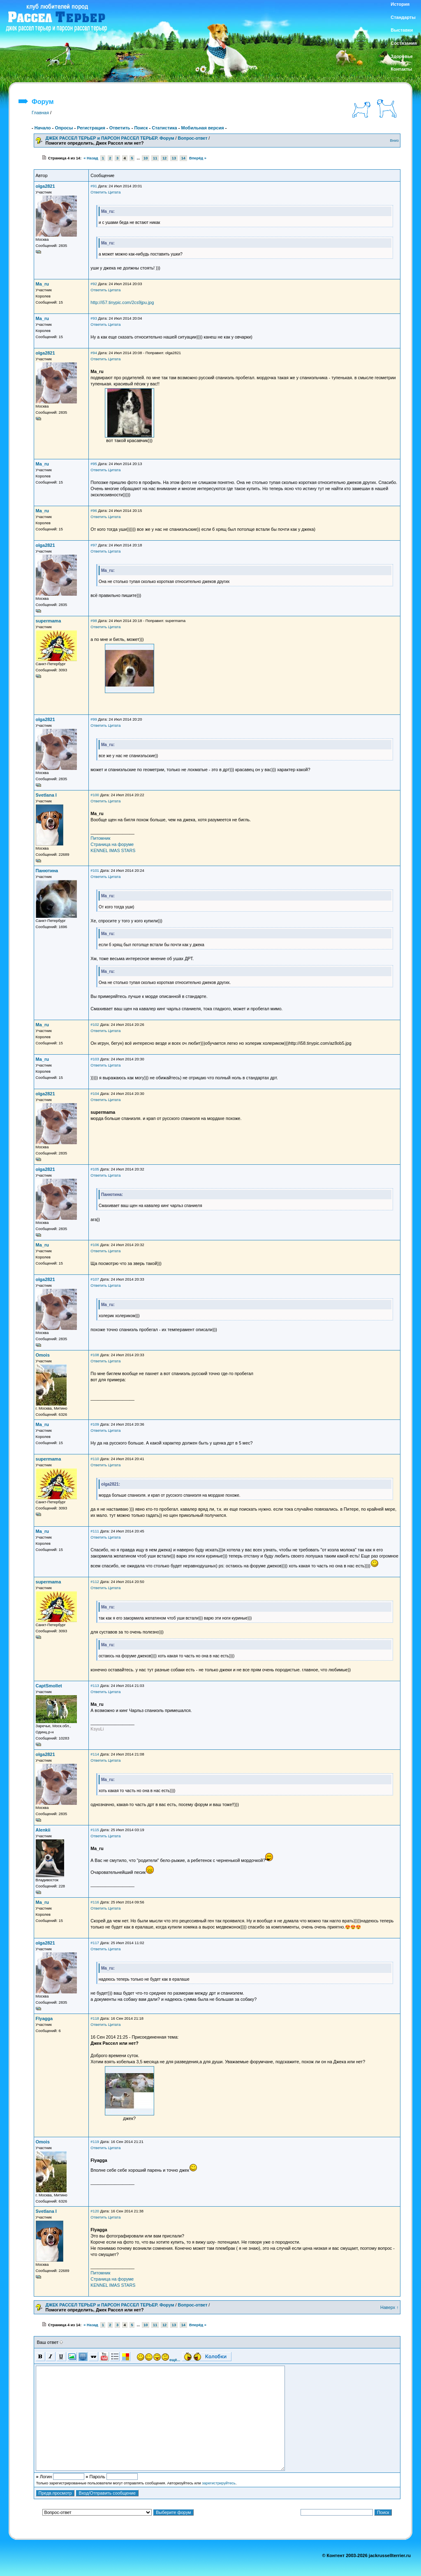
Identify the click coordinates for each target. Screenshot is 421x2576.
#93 (93, 318)
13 (174, 158)
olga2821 (45, 186)
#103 (94, 1059)
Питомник (100, 838)
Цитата (114, 192)
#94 (93, 353)
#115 (94, 1830)
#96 (93, 511)
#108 (94, 1355)
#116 (94, 1902)
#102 (94, 1025)
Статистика (164, 127)
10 (145, 158)
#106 (94, 1245)
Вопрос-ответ (192, 138)
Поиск (141, 127)
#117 (94, 1943)
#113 (94, 1686)
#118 (94, 2018)
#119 (94, 2142)
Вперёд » (197, 158)
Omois (43, 1355)
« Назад (90, 158)
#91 (93, 186)
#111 (94, 1531)
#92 (93, 284)
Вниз (394, 140)
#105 (94, 1169)
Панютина (47, 870)
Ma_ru (42, 283)
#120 (94, 2211)
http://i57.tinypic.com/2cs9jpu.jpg (122, 302)
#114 (94, 1754)
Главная (40, 112)
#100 (94, 795)
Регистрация (91, 127)
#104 (94, 1094)
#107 (94, 1279)
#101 (94, 871)
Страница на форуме (112, 844)
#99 (93, 719)
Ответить (119, 127)
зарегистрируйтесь (219, 2483)
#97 (93, 545)
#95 (93, 464)
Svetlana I (46, 795)
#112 (94, 1582)
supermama (48, 620)
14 (183, 158)
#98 (93, 621)
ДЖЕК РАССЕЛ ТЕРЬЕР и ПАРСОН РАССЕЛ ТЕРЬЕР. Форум (110, 138)
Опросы (64, 127)
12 (164, 158)
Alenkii (43, 1829)
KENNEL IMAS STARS (112, 850)
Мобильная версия (202, 127)
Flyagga (44, 2018)
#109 (94, 1424)
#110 (94, 1459)
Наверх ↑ (389, 2307)
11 (155, 158)
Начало (43, 127)
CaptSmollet (49, 1685)
